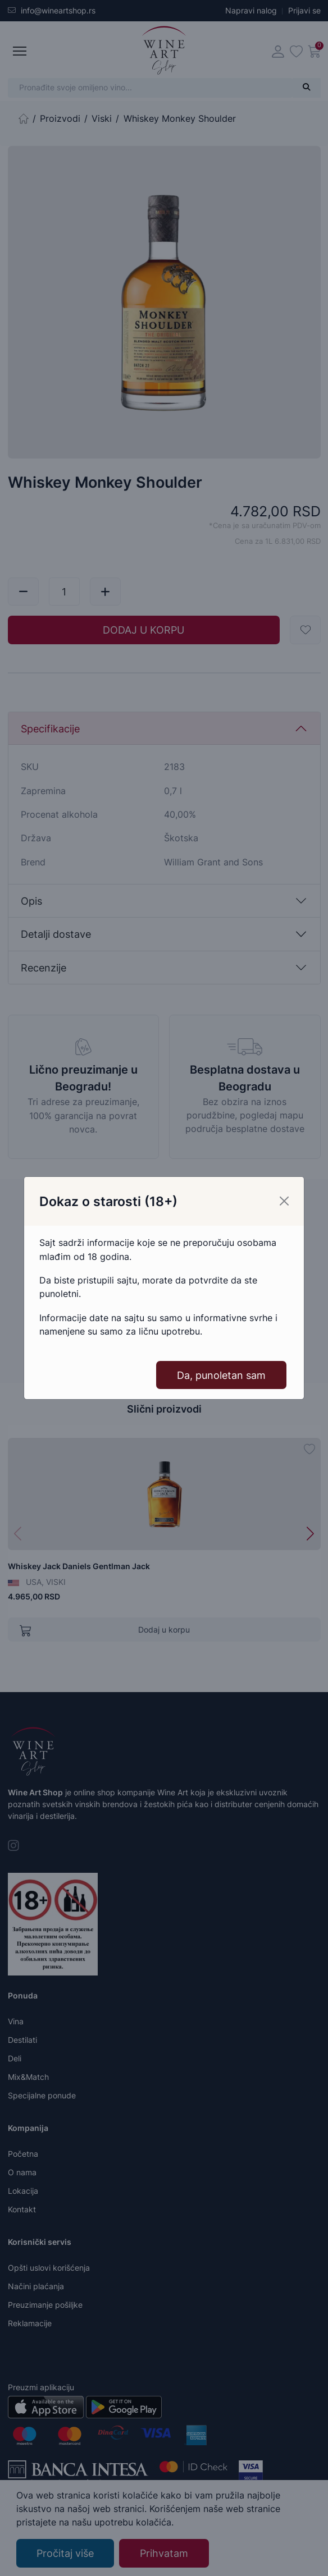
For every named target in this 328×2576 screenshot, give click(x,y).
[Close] (284, 1194)
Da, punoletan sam (221, 1368)
